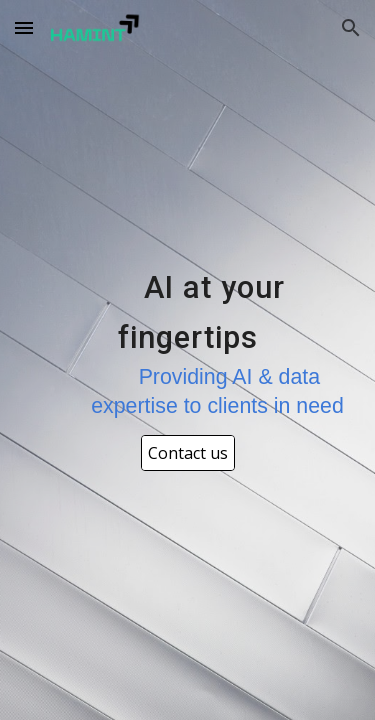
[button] (24, 27)
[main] (188, 342)
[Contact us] (188, 453)
